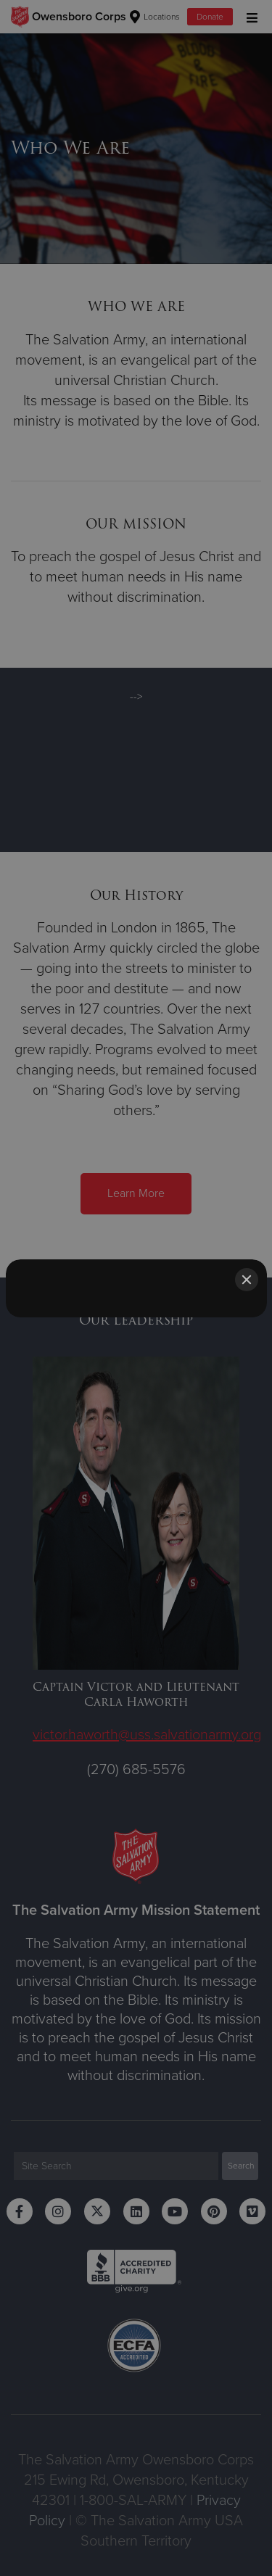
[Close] (246, 1279)
